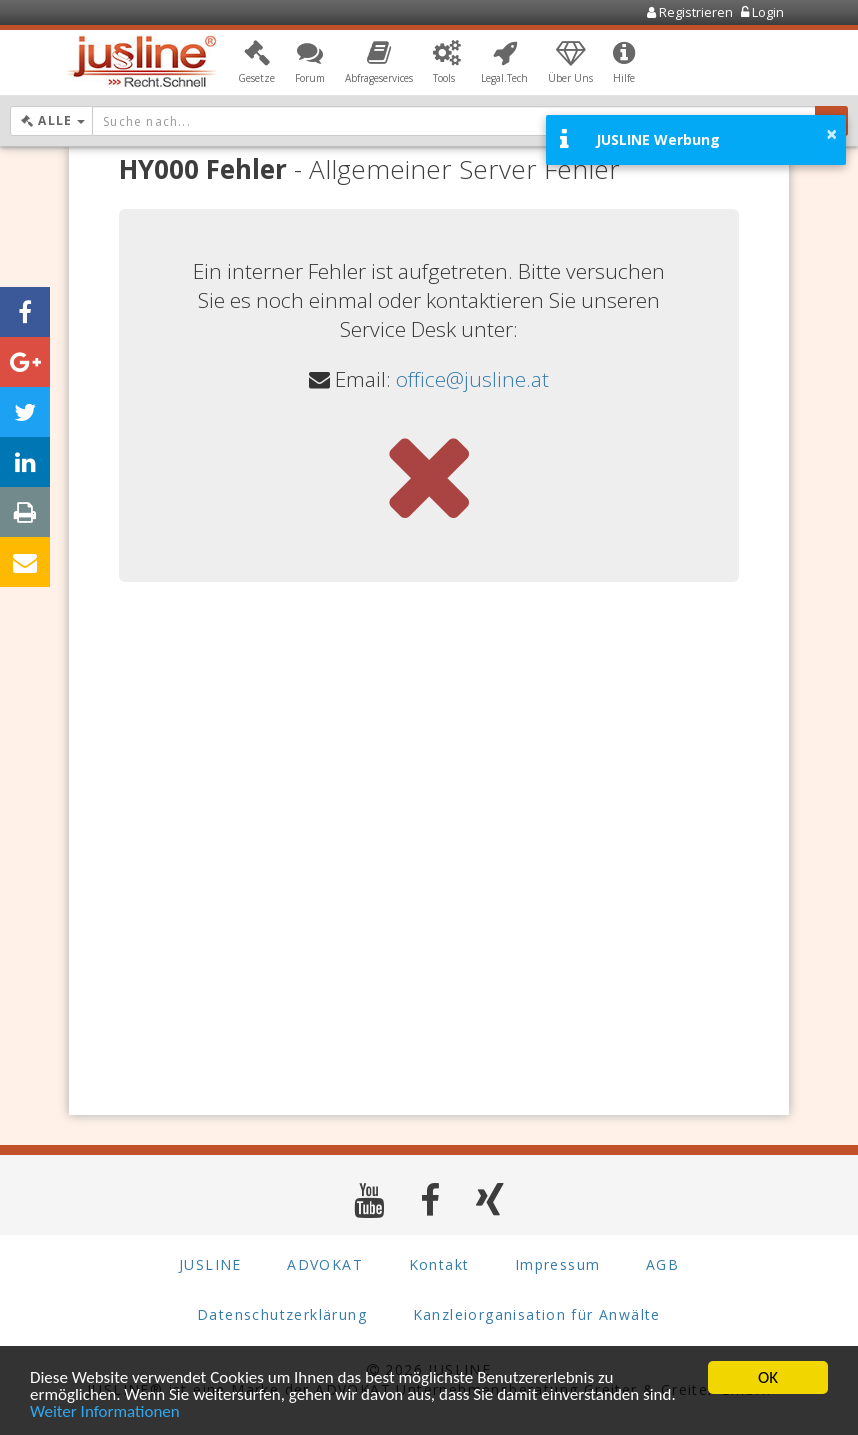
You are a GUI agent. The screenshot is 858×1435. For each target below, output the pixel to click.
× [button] (831, 134)
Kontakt (439, 1264)
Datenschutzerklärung (282, 1314)
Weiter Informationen (105, 1412)
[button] (256, 63)
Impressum (558, 1264)
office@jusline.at (472, 379)
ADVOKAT (325, 1264)
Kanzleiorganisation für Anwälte (537, 1314)
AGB (662, 1264)
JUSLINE (210, 1264)
